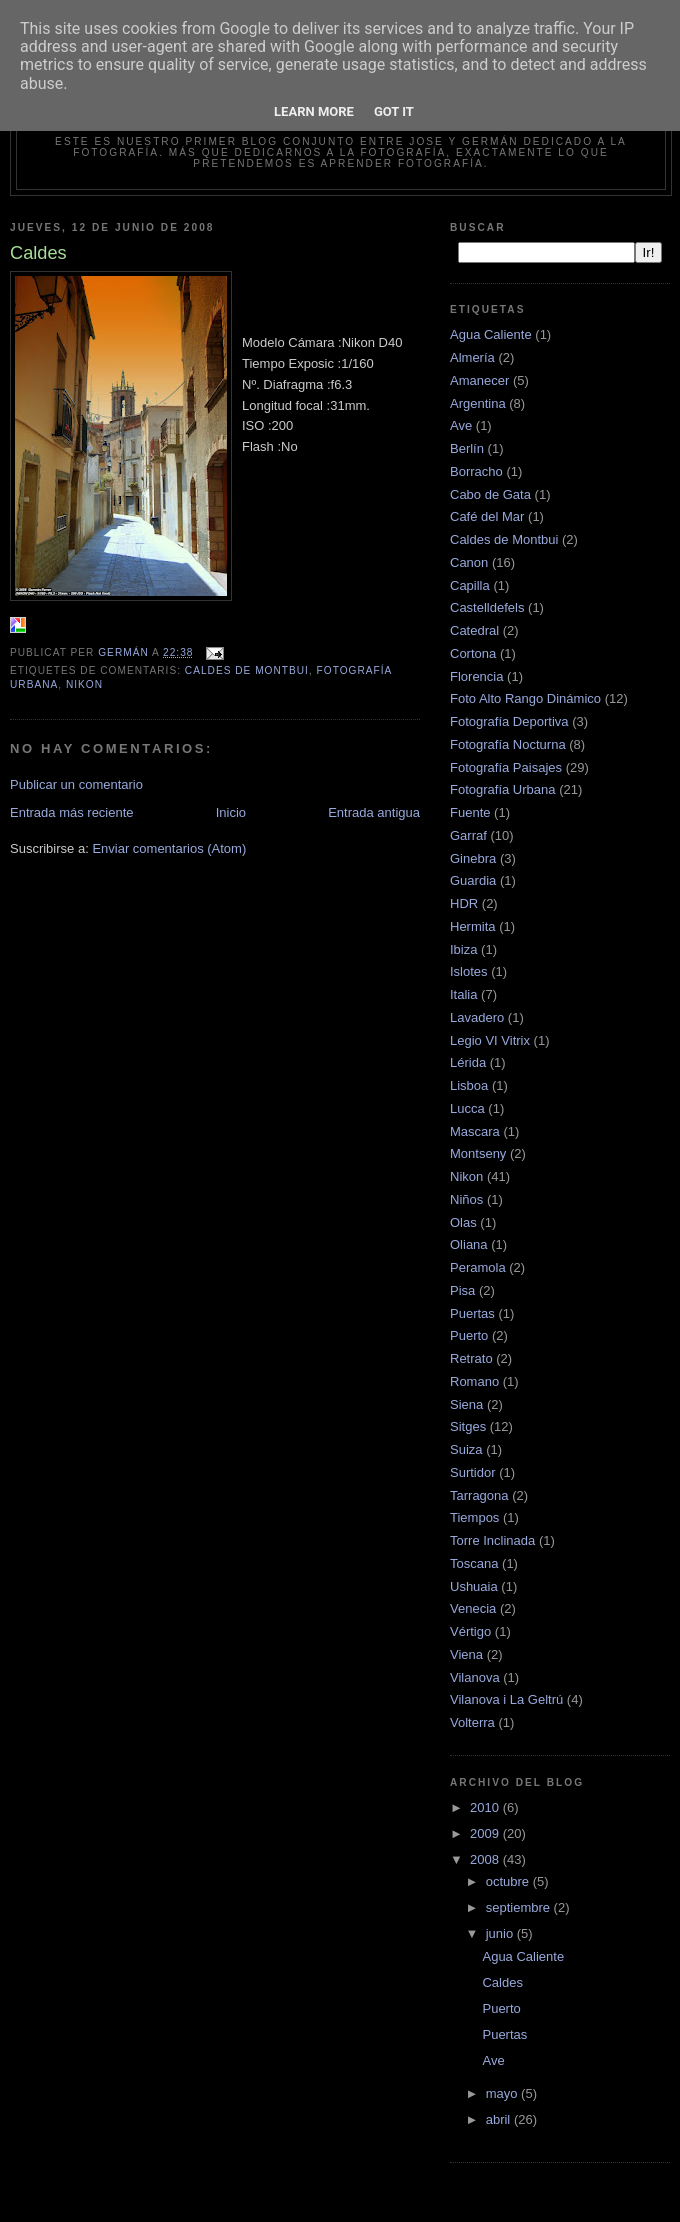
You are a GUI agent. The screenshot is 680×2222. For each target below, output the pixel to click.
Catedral (474, 630)
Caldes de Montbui (247, 670)
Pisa (462, 1290)
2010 (486, 1807)
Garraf (468, 835)
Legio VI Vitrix (490, 1040)
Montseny (478, 1153)
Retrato (471, 1358)
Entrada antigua (374, 812)
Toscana (474, 1563)
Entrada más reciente (72, 812)
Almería (472, 357)
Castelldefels (487, 607)
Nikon (84, 684)
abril (500, 2119)
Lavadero (477, 1017)
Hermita (473, 926)
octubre (509, 1881)
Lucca (467, 1108)
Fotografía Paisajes (506, 767)
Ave (461, 425)
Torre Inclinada (492, 1540)
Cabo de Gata (490, 494)
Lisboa (469, 1085)
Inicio (231, 812)
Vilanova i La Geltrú (506, 1699)
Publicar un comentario (76, 784)
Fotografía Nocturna (508, 744)
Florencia (476, 676)
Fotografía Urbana (503, 789)
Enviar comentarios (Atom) (169, 848)
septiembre (520, 1907)
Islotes (469, 971)
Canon (469, 562)
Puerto (469, 1335)
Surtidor (473, 1472)
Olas (463, 1222)
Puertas (472, 1313)
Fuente (470, 812)
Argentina (478, 403)
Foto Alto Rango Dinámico (525, 698)
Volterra (472, 1722)
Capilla (470, 585)
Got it (394, 111)
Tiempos (474, 1517)
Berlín (467, 448)
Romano (474, 1381)
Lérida (468, 1062)
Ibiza (463, 949)
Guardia (473, 880)
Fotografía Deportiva (509, 721)
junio (501, 1933)
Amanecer (479, 380)
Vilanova (475, 1677)
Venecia (473, 1608)
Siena (466, 1404)
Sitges (468, 1426)
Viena (466, 1654)
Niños (466, 1199)
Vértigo (470, 1631)
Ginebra (473, 858)
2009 (486, 1833)
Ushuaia (474, 1586)
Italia (463, 994)
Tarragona (479, 1495)
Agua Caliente (491, 334)
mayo (503, 2093)
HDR (464, 903)
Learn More (314, 111)
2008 (486, 1859)
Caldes (502, 1982)
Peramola (478, 1267)
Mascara (475, 1131)
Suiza (466, 1449)
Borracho (476, 471)
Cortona (473, 653)
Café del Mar (487, 516)
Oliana (469, 1244)
